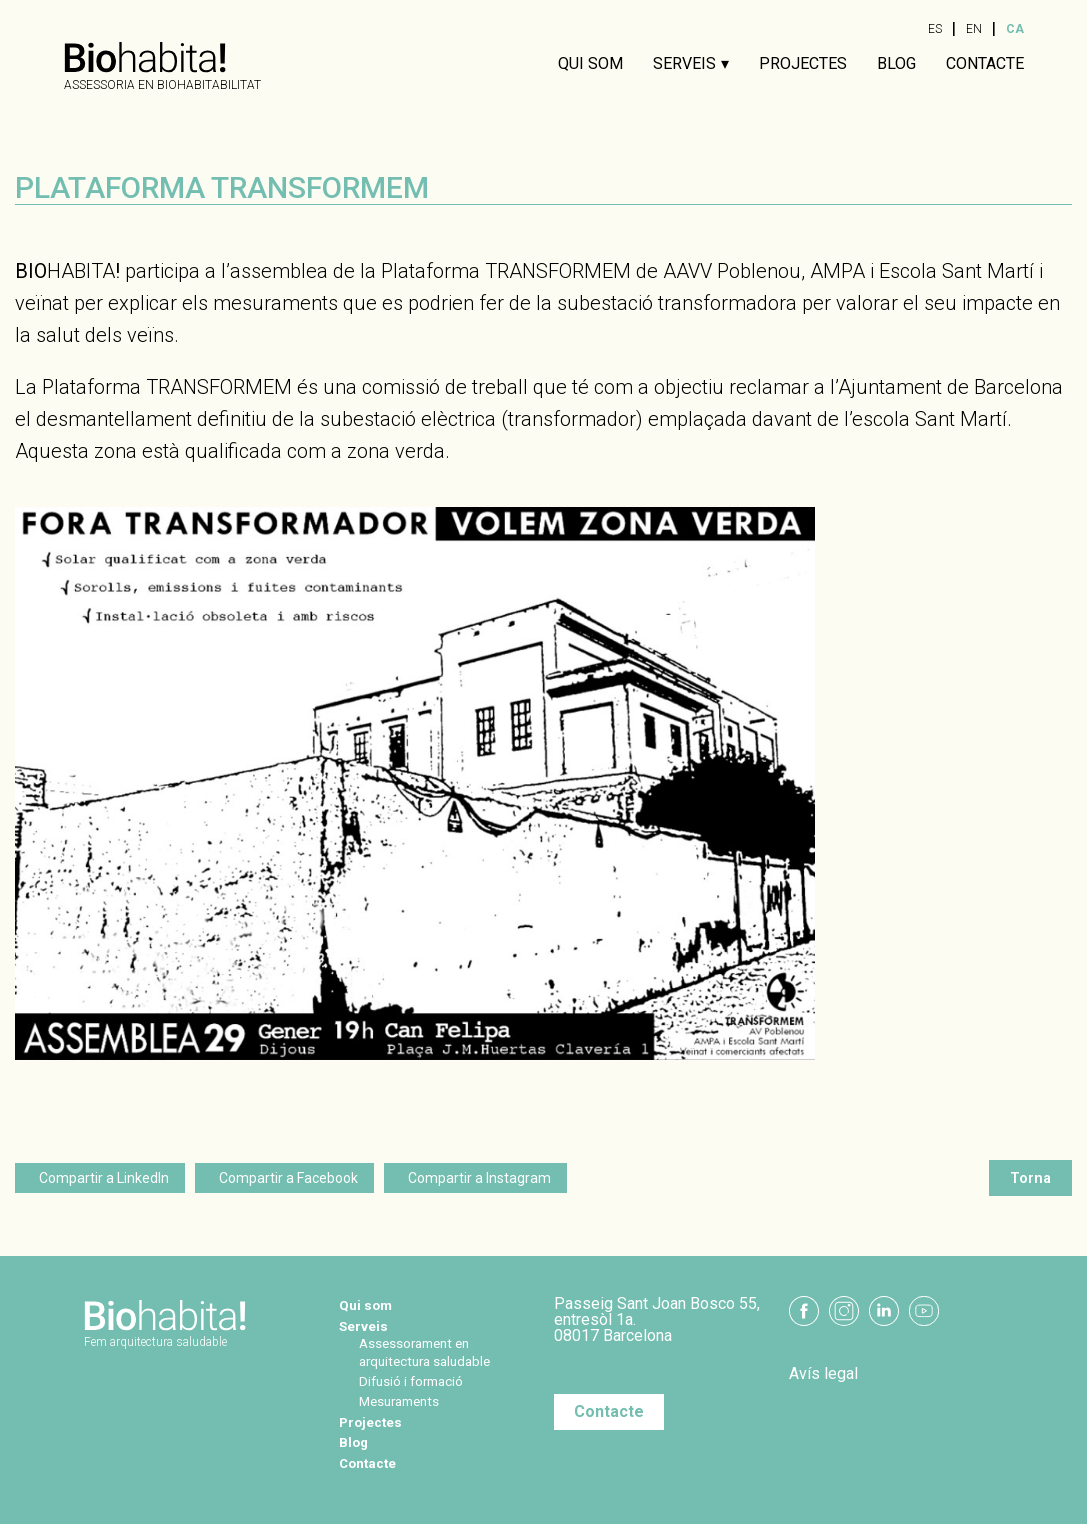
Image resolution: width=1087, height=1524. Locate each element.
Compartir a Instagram (479, 1178)
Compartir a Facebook (288, 1178)
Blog (896, 64)
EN (974, 29)
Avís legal (823, 1374)
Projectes (803, 64)
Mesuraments (412, 1400)
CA (1015, 29)
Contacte (985, 64)
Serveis (684, 64)
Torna (1030, 1178)
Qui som (590, 64)
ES (935, 29)
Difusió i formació (427, 1380)
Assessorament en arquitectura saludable (444, 1350)
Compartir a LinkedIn (104, 1178)
